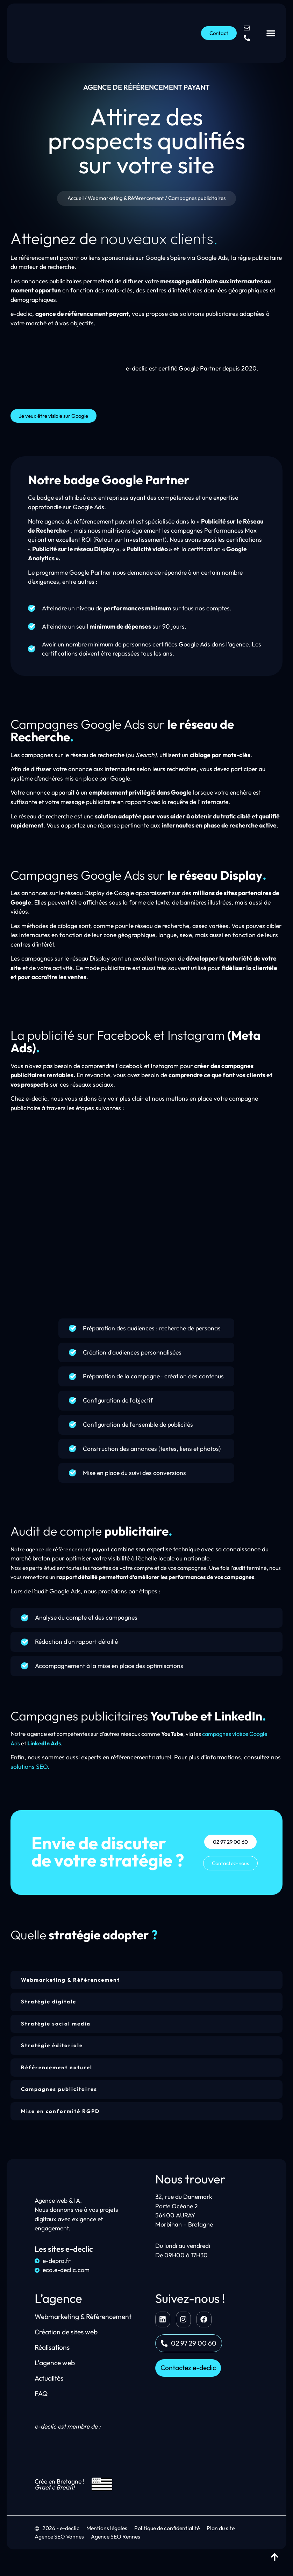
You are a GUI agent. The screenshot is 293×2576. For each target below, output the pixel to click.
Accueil (75, 199)
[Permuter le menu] (271, 33)
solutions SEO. (29, 1773)
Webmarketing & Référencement (126, 199)
